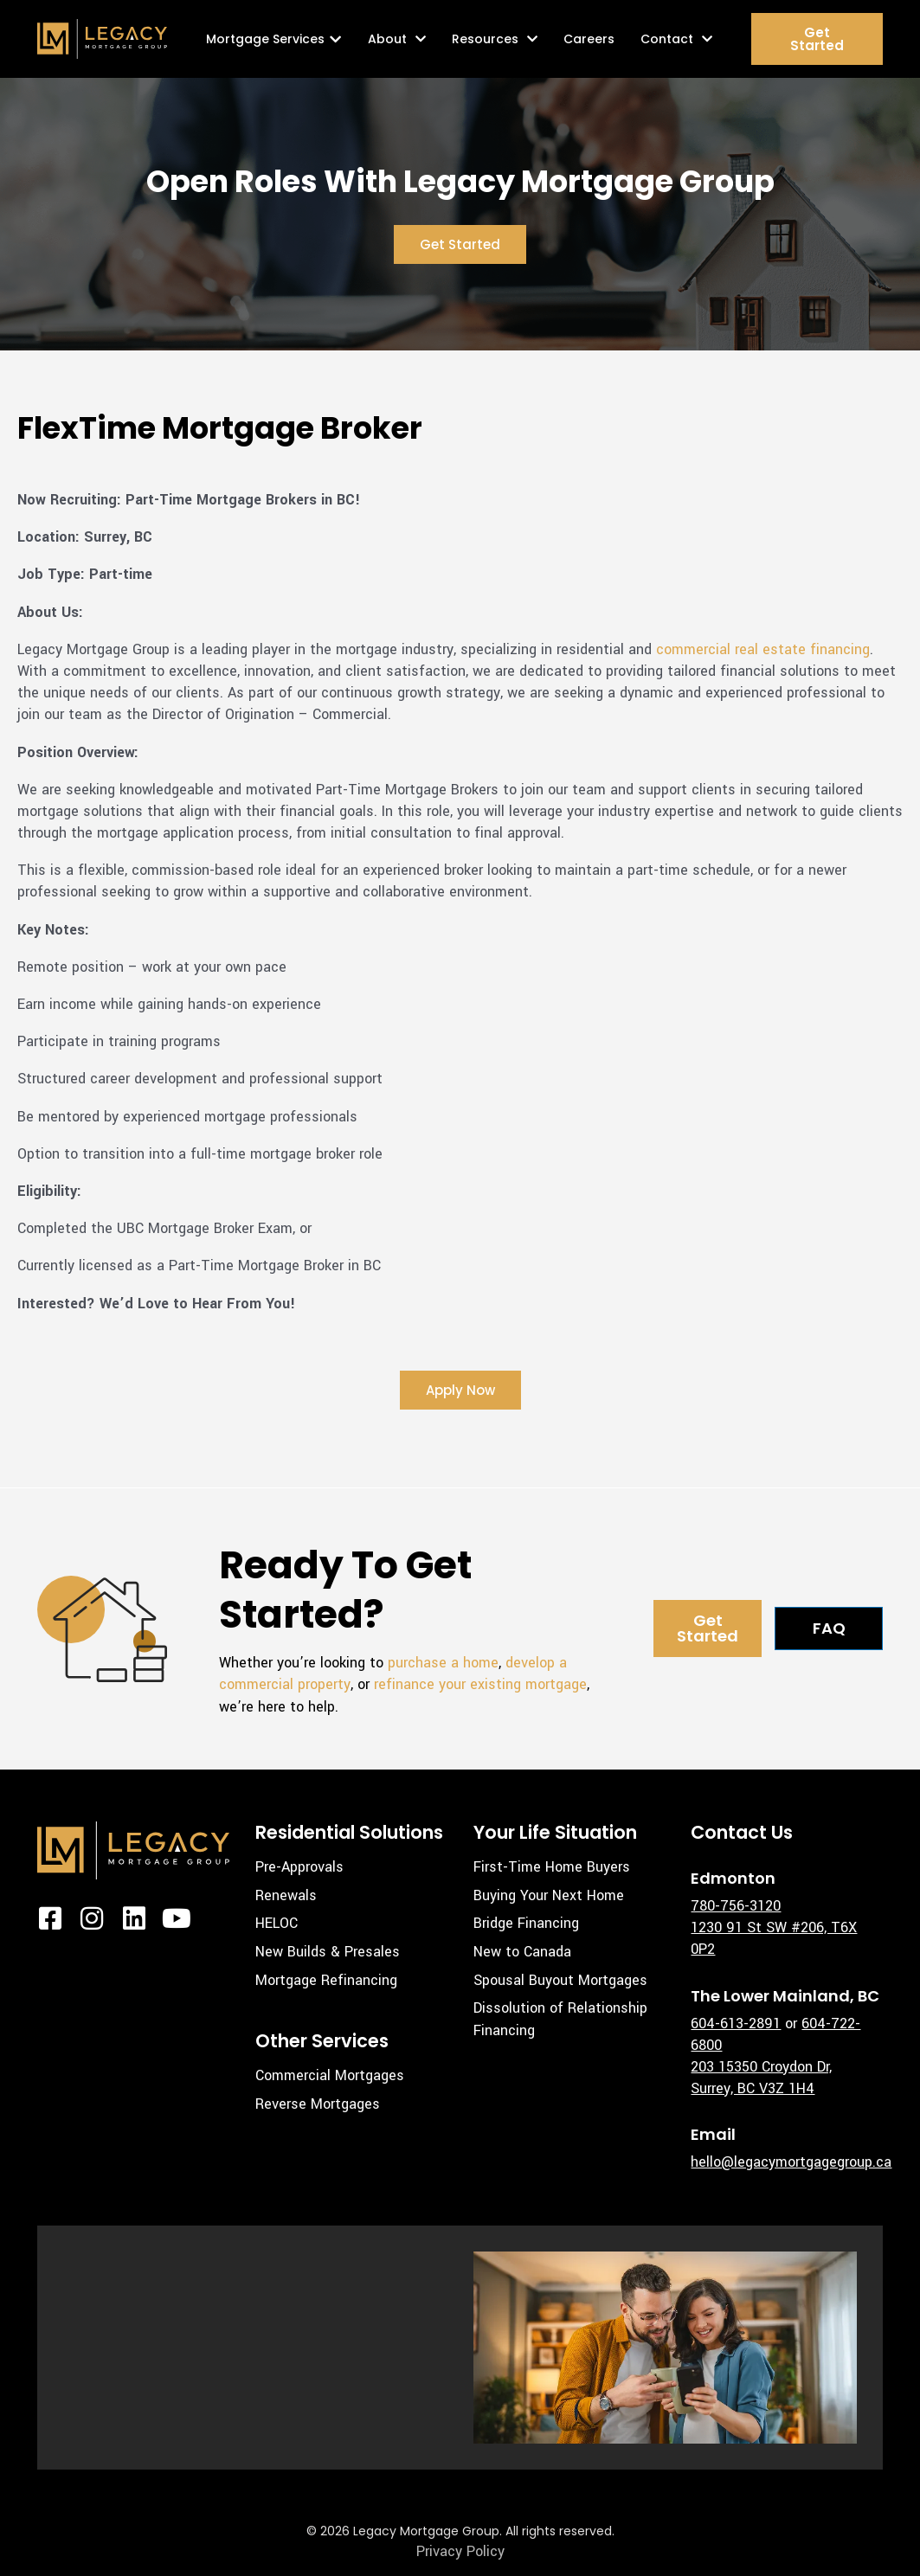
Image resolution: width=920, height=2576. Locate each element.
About (397, 39)
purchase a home (443, 1663)
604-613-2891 (736, 2023)
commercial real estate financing (763, 649)
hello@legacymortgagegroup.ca (791, 2162)
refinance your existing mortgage (480, 1684)
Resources (494, 39)
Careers (588, 39)
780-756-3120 (736, 1906)
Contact (676, 39)
